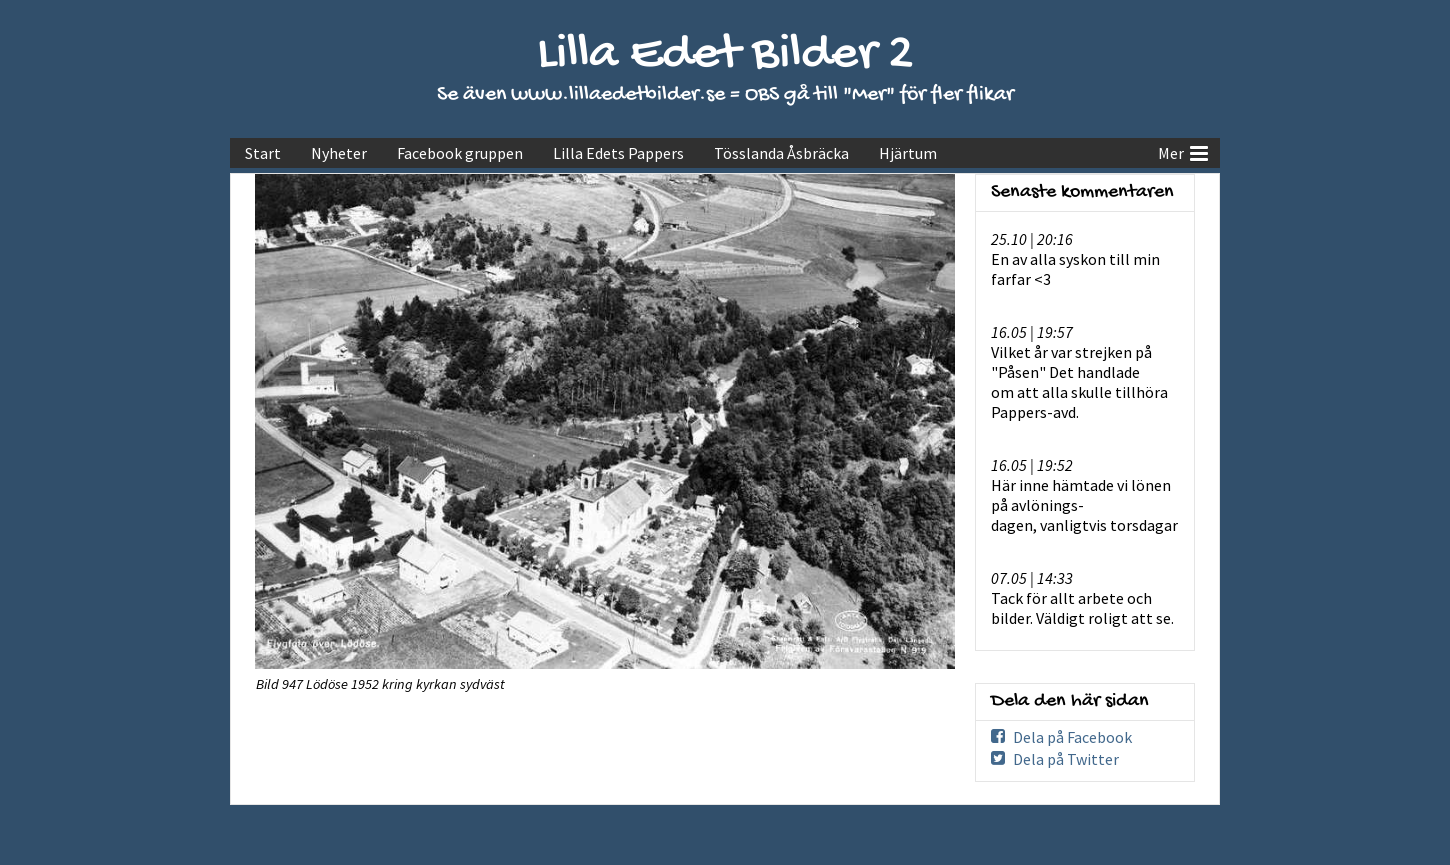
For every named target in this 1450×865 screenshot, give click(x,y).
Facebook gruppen (460, 153)
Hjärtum (908, 153)
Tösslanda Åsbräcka (781, 153)
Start (263, 153)
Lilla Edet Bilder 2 (725, 55)
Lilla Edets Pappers (618, 153)
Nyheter (339, 153)
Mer (1183, 151)
